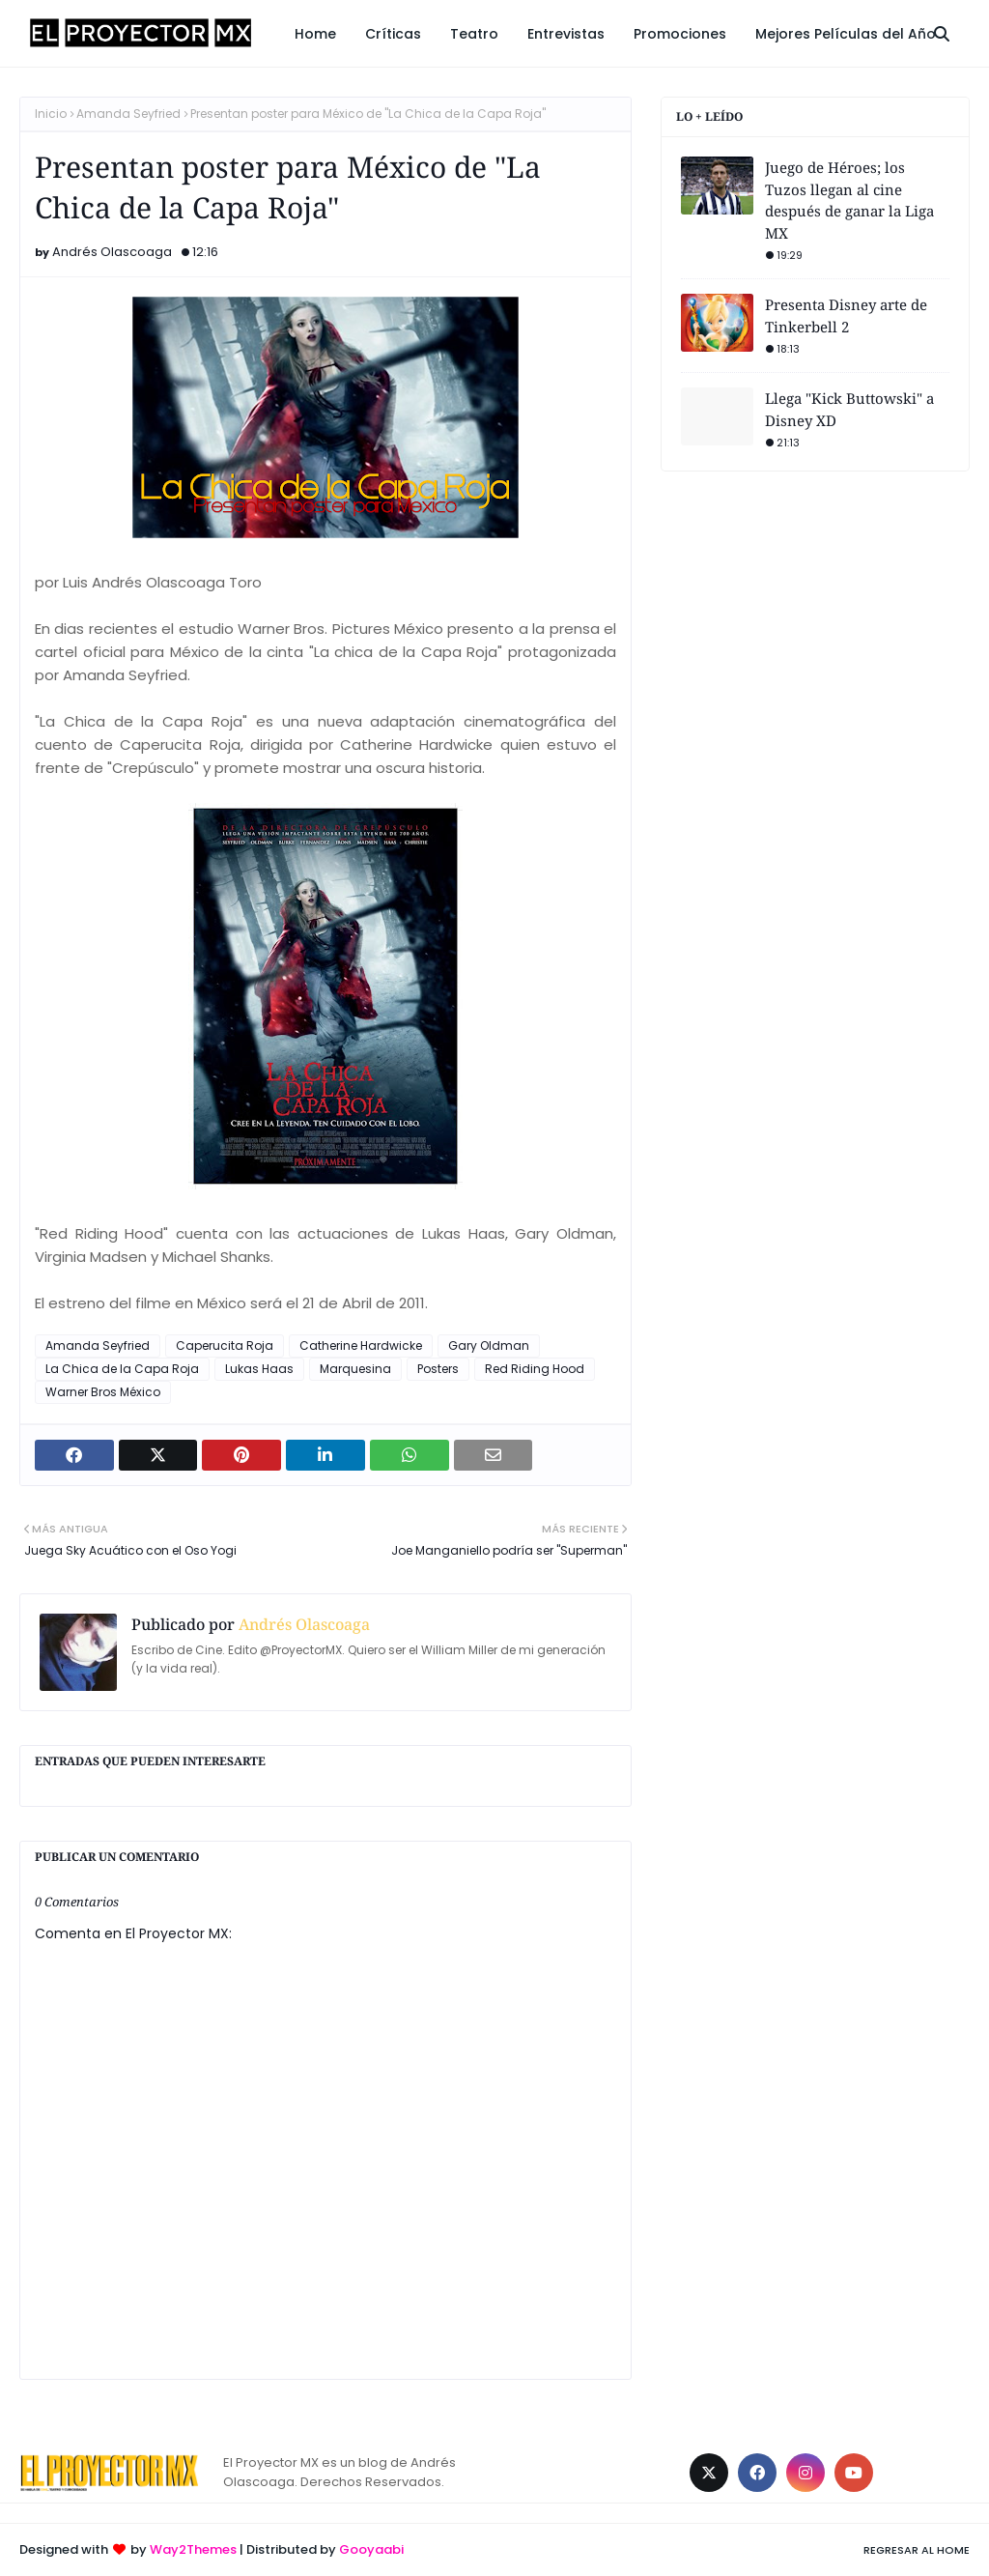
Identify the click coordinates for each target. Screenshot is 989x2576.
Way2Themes (193, 2549)
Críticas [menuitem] (393, 33)
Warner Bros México (102, 1392)
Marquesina (355, 1368)
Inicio (51, 113)
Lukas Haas (259, 1368)
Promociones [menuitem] (680, 33)
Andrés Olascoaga (112, 252)
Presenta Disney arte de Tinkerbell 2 (846, 315)
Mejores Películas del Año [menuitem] (845, 33)
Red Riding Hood (534, 1368)
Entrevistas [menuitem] (566, 33)
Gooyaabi (371, 2549)
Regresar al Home (916, 2550)
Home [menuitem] (315, 33)
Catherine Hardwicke (360, 1345)
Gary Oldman (488, 1345)
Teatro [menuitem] (474, 33)
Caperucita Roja (224, 1345)
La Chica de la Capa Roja (122, 1368)
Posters (438, 1368)
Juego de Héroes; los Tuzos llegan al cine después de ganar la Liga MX (849, 200)
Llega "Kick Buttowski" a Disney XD (849, 409)
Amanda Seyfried (128, 113)
